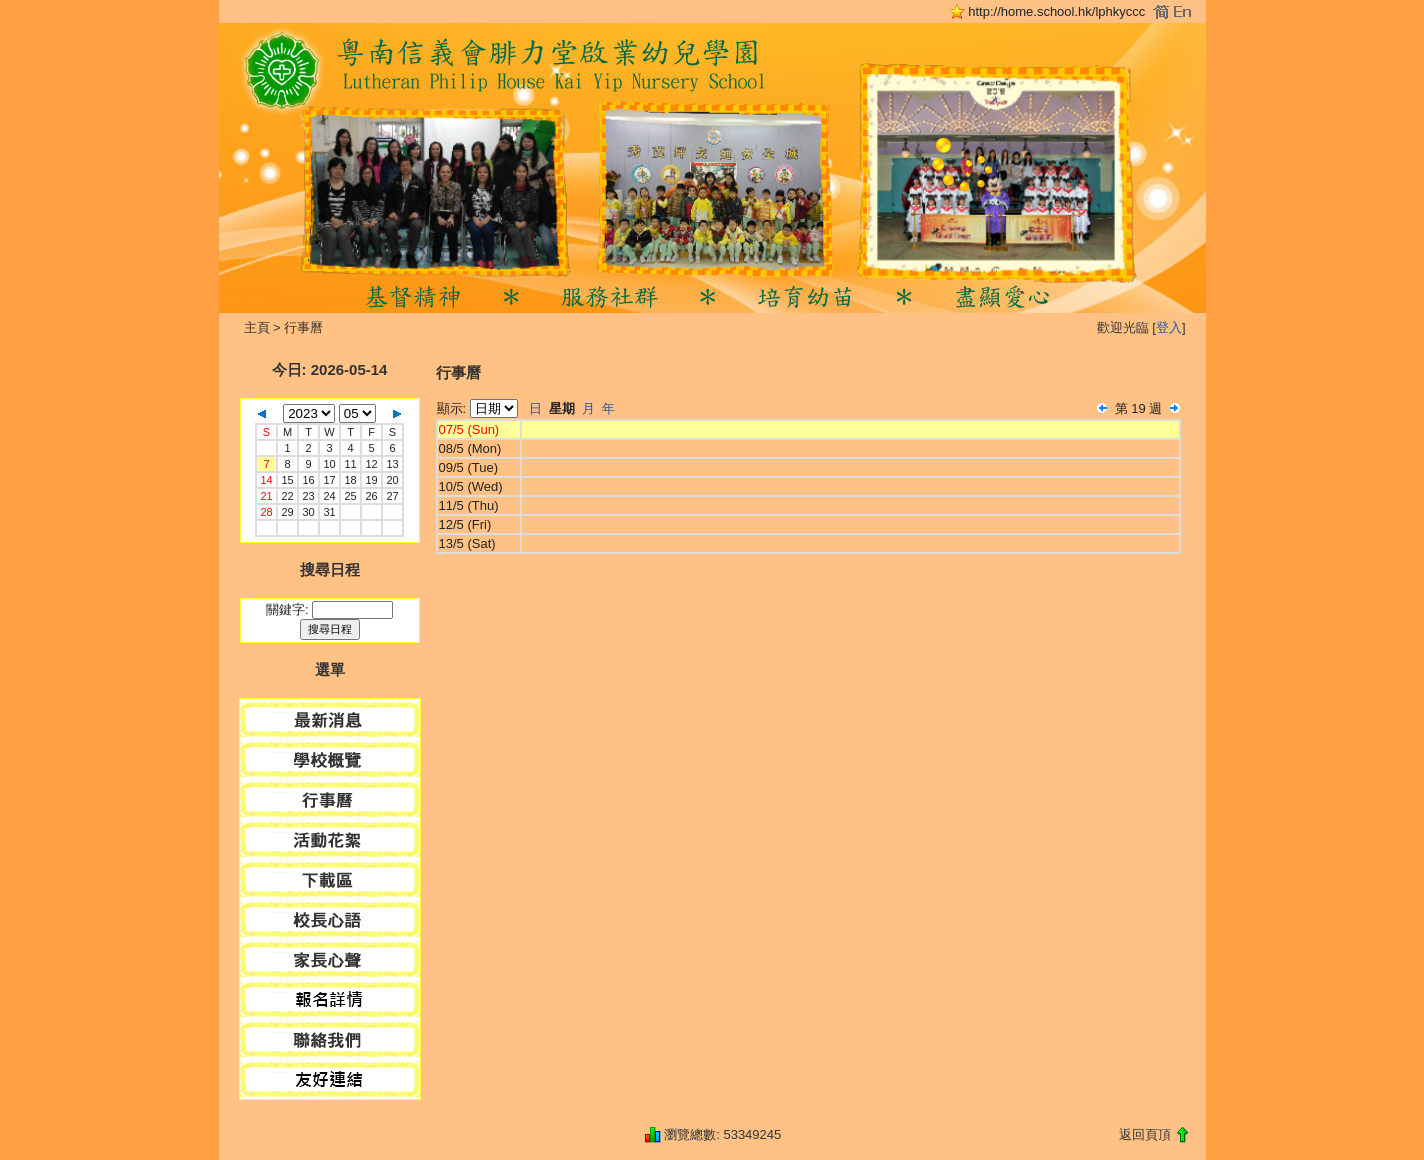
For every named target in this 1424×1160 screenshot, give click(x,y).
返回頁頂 (1145, 1134)
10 (329, 464)
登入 (1169, 327)
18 (350, 480)
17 (329, 480)
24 (329, 496)
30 (308, 512)
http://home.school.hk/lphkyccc (1056, 11)
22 (287, 496)
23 (308, 496)
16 (308, 480)
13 (392, 464)
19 (371, 480)
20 (392, 480)
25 (350, 496)
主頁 (257, 327)
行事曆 (303, 327)
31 (329, 512)
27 (392, 496)
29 (287, 512)
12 (371, 464)
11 (350, 464)
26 (371, 496)
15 (287, 480)
